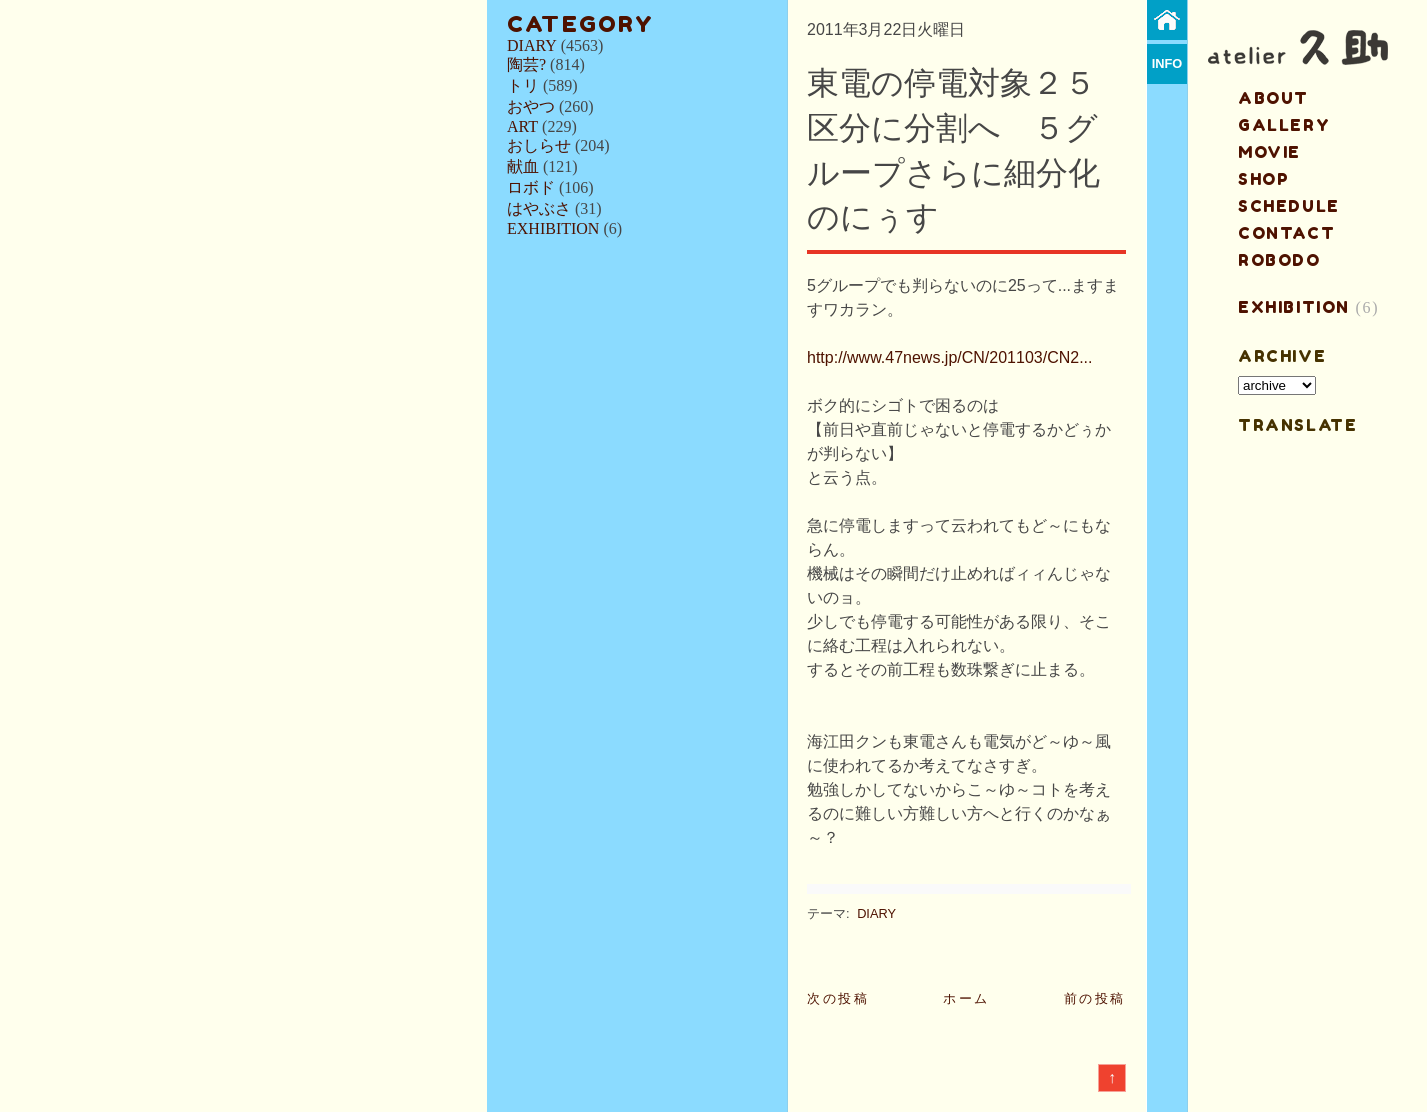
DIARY (532, 45)
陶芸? (526, 64)
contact (1286, 233)
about (1273, 98)
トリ (523, 85)
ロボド (531, 187)
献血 (523, 166)
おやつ (531, 106)
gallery (1284, 125)
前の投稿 (1095, 998)
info (1167, 63)
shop (1263, 179)
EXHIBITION (553, 228)
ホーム (966, 998)
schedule (1289, 206)
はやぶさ (539, 208)
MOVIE (1269, 152)
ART (522, 126)
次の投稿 (838, 998)
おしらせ (539, 145)
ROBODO (1279, 260)
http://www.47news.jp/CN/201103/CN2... (949, 357)
